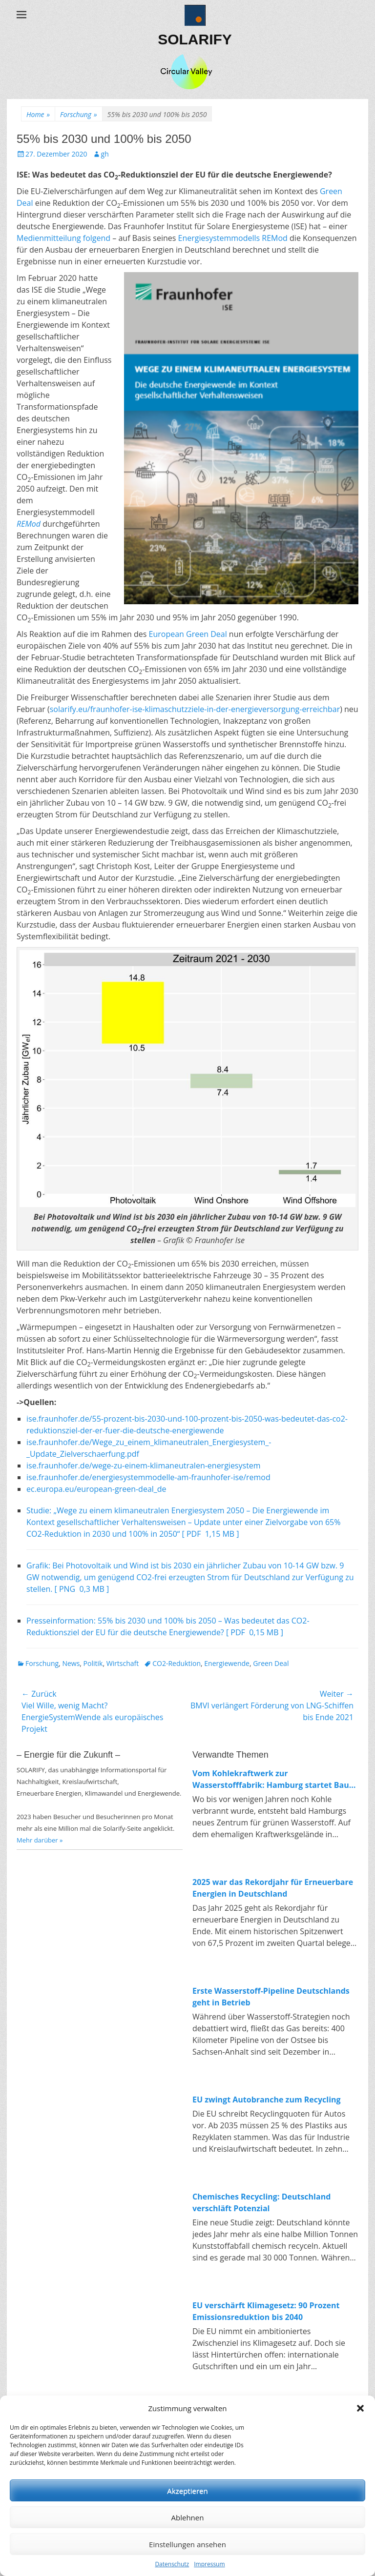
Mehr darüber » (40, 1840)
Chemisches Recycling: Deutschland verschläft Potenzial (261, 2202)
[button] (360, 2408)
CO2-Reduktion (176, 1663)
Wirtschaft (122, 1663)
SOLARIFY (195, 39)
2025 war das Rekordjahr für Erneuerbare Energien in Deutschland (272, 1888)
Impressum (209, 2564)
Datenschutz (172, 2564)
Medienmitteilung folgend (63, 238)
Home (38, 114)
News (71, 1663)
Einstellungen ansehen (187, 2544)
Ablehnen (187, 2517)
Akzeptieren (187, 2491)
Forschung (78, 114)
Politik (93, 1663)
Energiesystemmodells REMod (233, 238)
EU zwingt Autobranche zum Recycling (266, 2099)
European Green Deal (188, 634)
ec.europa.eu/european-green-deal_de (96, 1489)
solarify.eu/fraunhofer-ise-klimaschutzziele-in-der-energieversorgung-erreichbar (195, 709)
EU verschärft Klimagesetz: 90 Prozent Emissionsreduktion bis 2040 (265, 2311)
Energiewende (227, 1663)
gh (105, 154)
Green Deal (271, 1663)
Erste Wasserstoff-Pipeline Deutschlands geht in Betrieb (271, 1996)
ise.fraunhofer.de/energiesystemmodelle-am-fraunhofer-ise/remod (148, 1477)
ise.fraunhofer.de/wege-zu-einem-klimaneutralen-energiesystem (143, 1465)
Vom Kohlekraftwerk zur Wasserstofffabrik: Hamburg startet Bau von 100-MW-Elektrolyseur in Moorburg (270, 1779)
